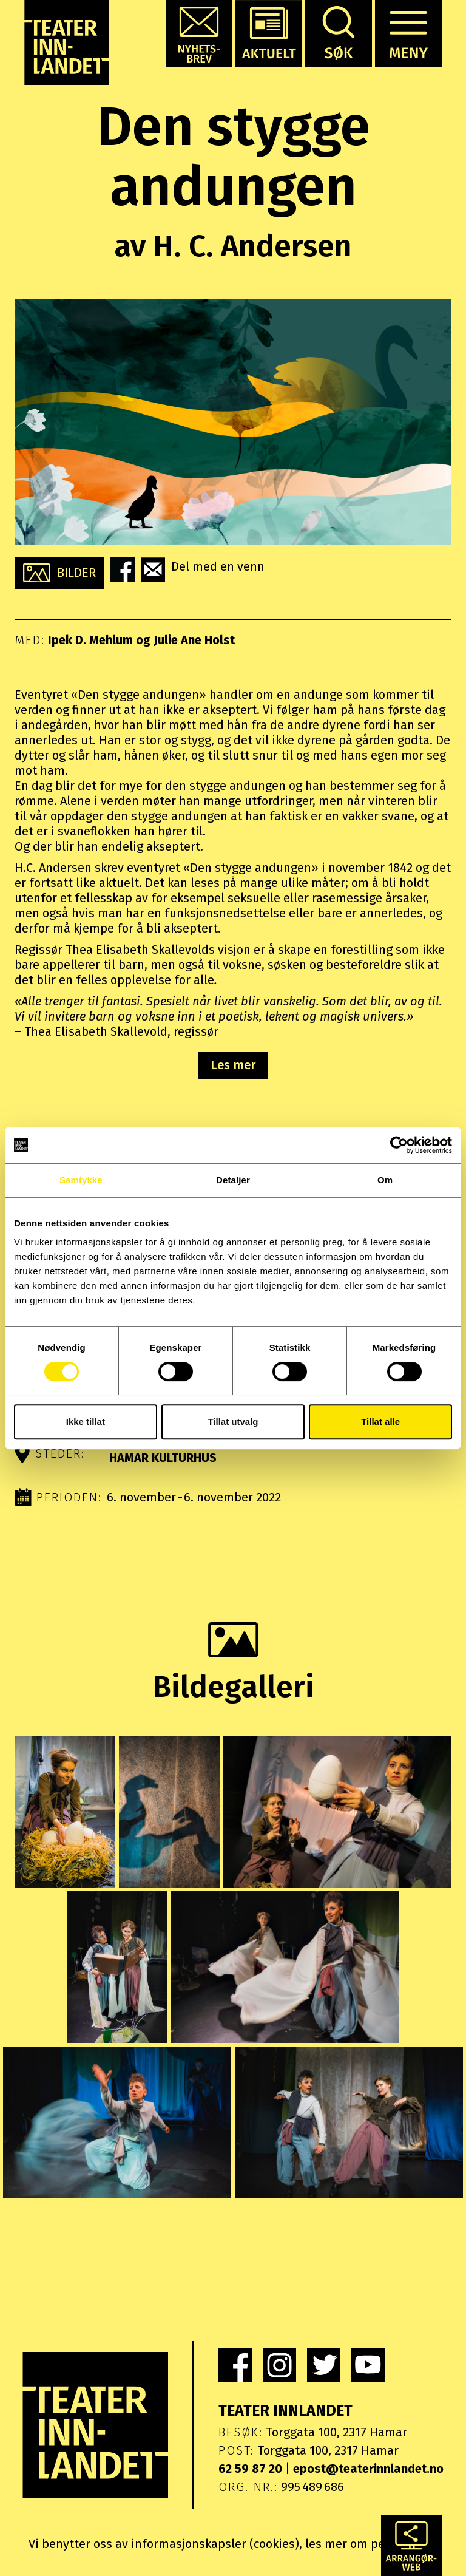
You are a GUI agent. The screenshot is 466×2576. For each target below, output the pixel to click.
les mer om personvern (369, 2544)
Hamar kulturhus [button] (163, 1457)
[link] (235, 2365)
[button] (199, 33)
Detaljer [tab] (233, 1180)
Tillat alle (380, 1421)
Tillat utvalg (233, 1421)
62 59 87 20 (250, 2468)
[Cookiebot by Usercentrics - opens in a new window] (399, 1145)
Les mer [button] (233, 1065)
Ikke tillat (85, 1421)
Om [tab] (385, 1180)
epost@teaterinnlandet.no (368, 2468)
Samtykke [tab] (81, 1180)
